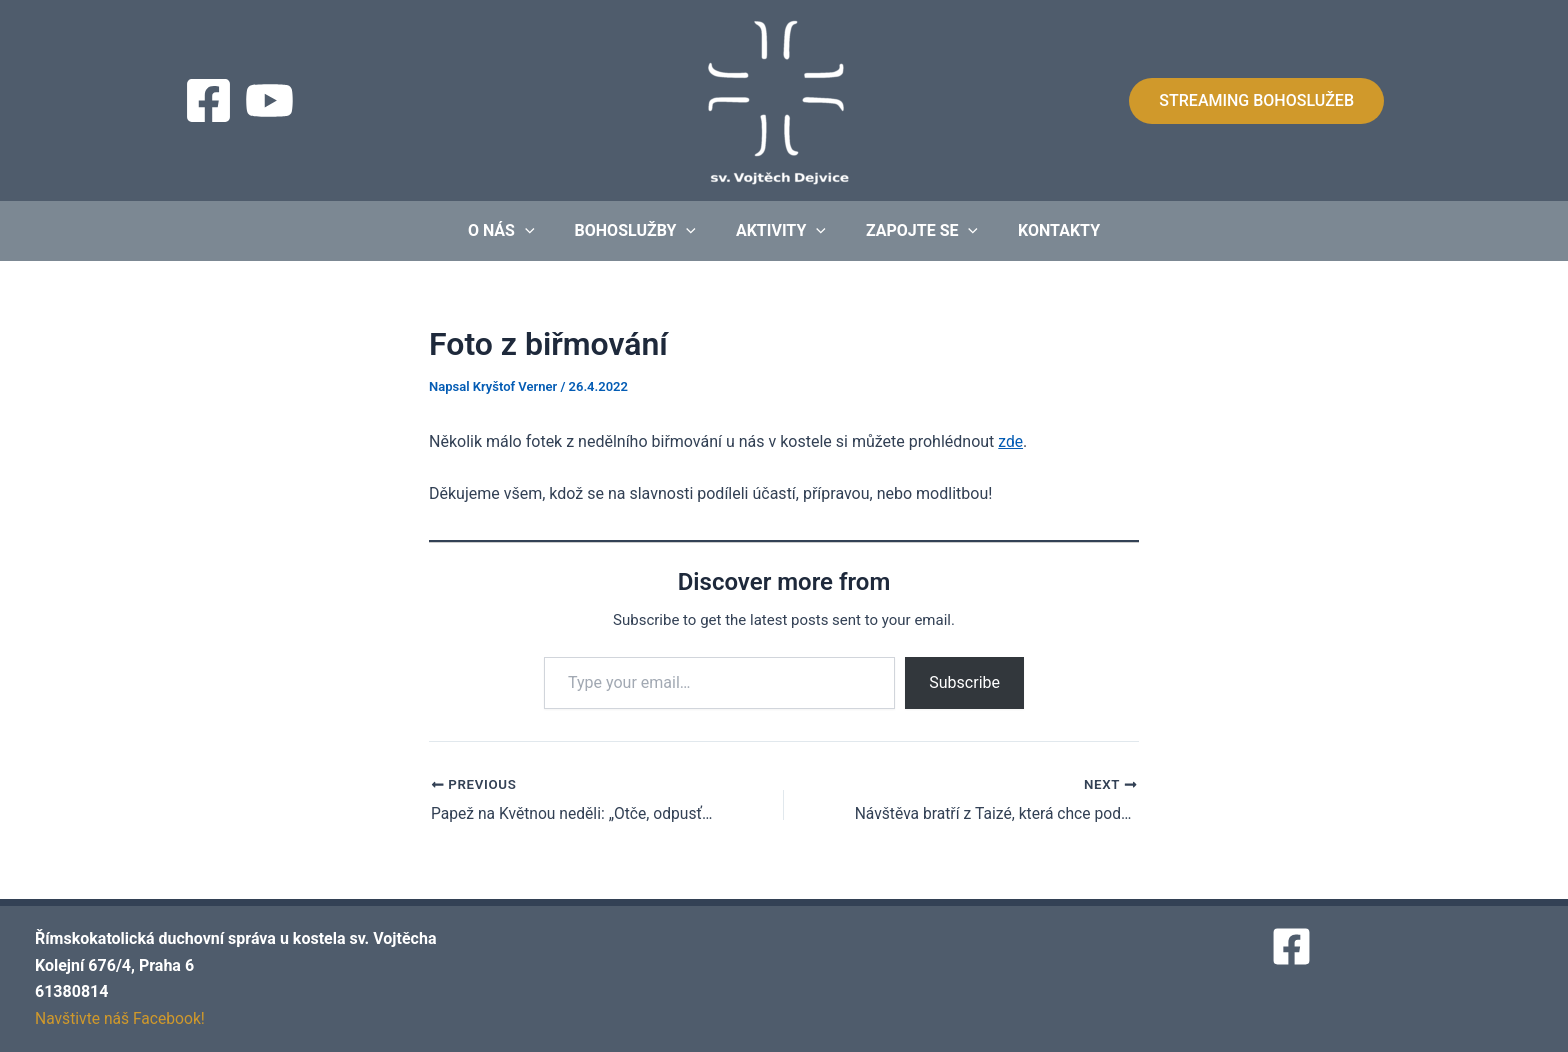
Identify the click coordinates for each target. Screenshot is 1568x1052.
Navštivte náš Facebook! (122, 1018)
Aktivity (781, 231)
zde (1010, 441)
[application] (541, 231)
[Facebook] (208, 100)
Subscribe (964, 682)
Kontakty (1043, 230)
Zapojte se (914, 231)
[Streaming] (269, 100)
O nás (517, 231)
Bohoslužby (643, 231)
